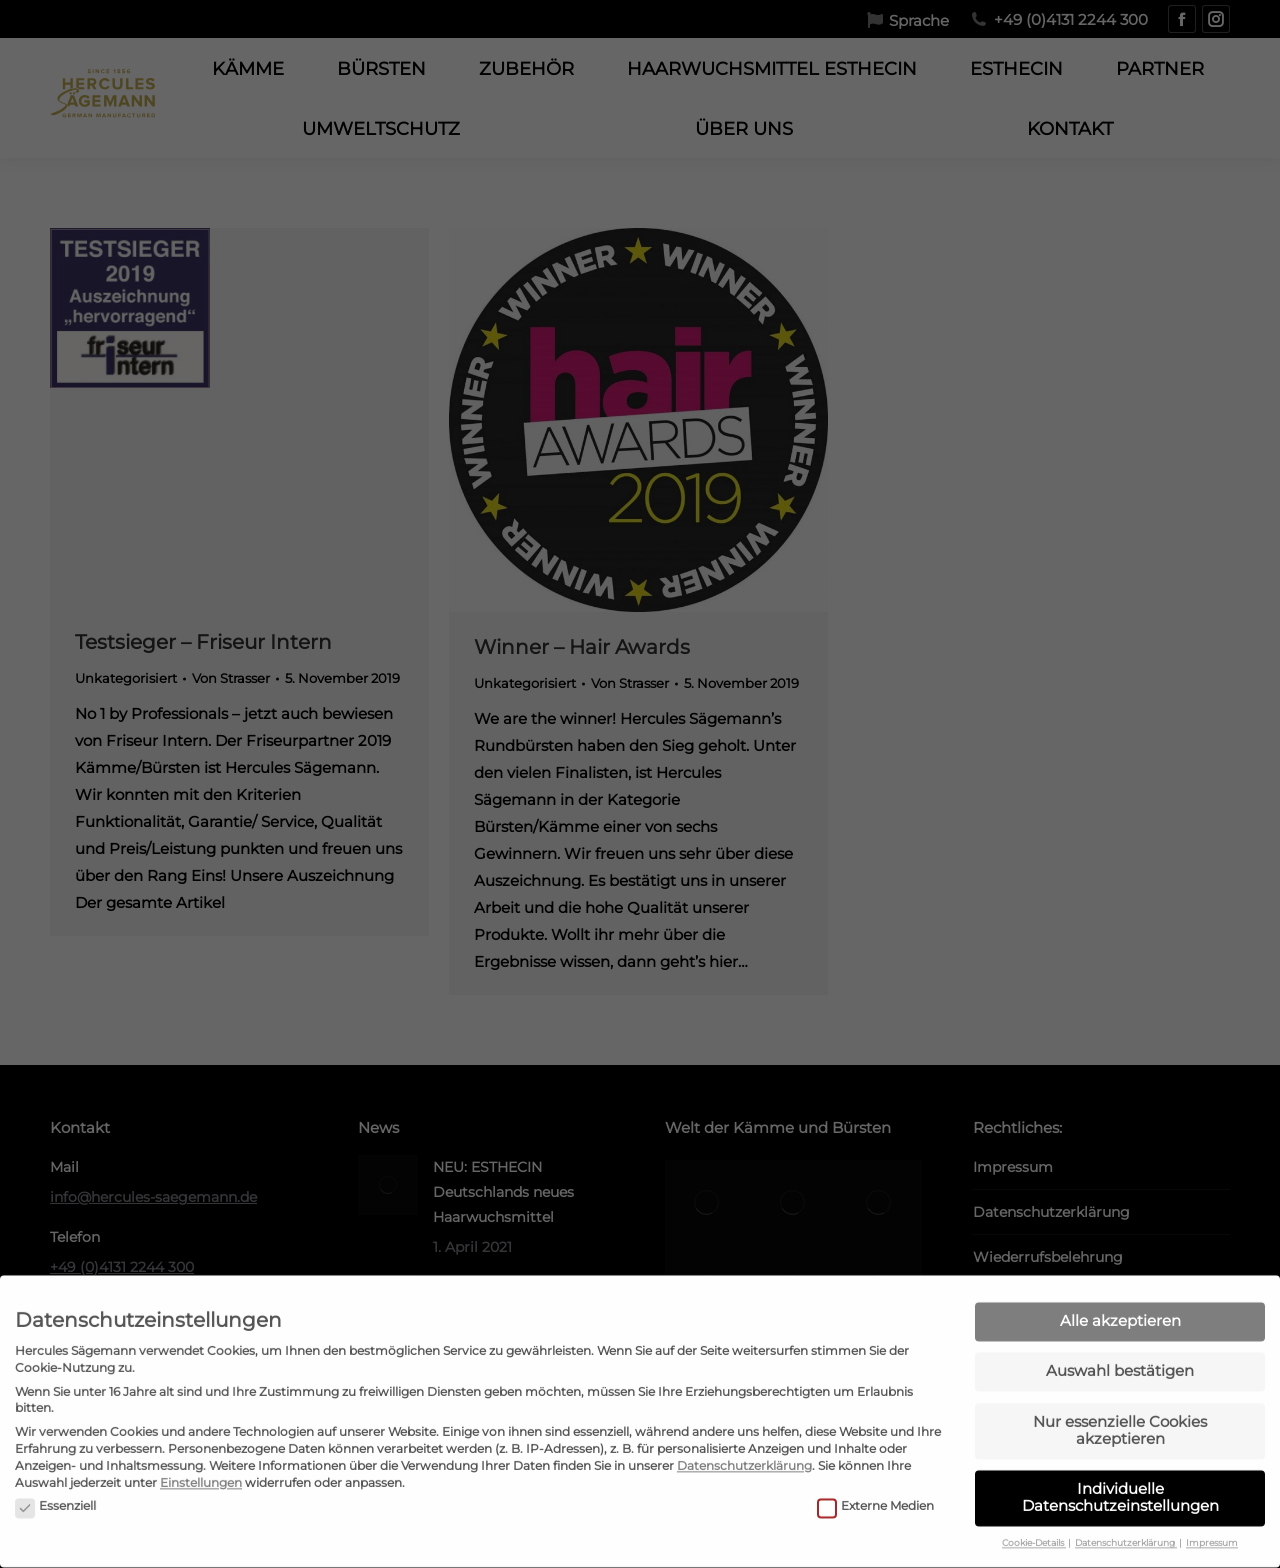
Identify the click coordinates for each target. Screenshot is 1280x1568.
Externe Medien (875, 1470)
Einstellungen (201, 1446)
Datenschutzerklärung (744, 1429)
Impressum (1212, 1507)
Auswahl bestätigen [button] (1120, 1335)
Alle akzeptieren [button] (1120, 1284)
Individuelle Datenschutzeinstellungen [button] (1120, 1461)
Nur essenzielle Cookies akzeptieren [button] (1120, 1394)
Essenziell (55, 1470)
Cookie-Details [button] (1034, 1507)
